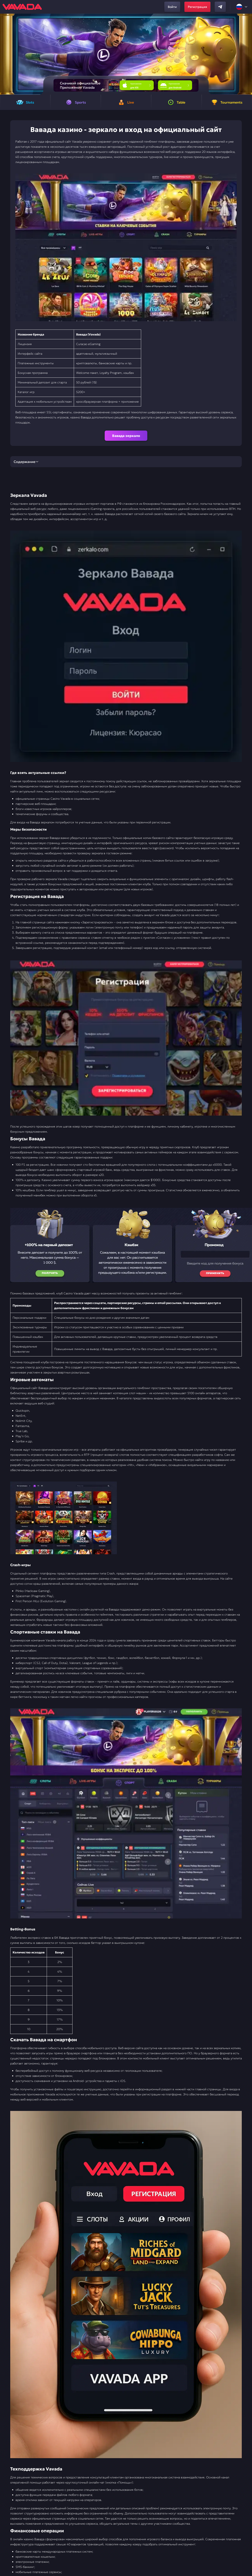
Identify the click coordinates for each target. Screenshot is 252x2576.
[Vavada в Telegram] (220, 7)
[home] (22, 7)
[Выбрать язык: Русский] (242, 7)
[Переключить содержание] (26, 461)
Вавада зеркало (126, 436)
